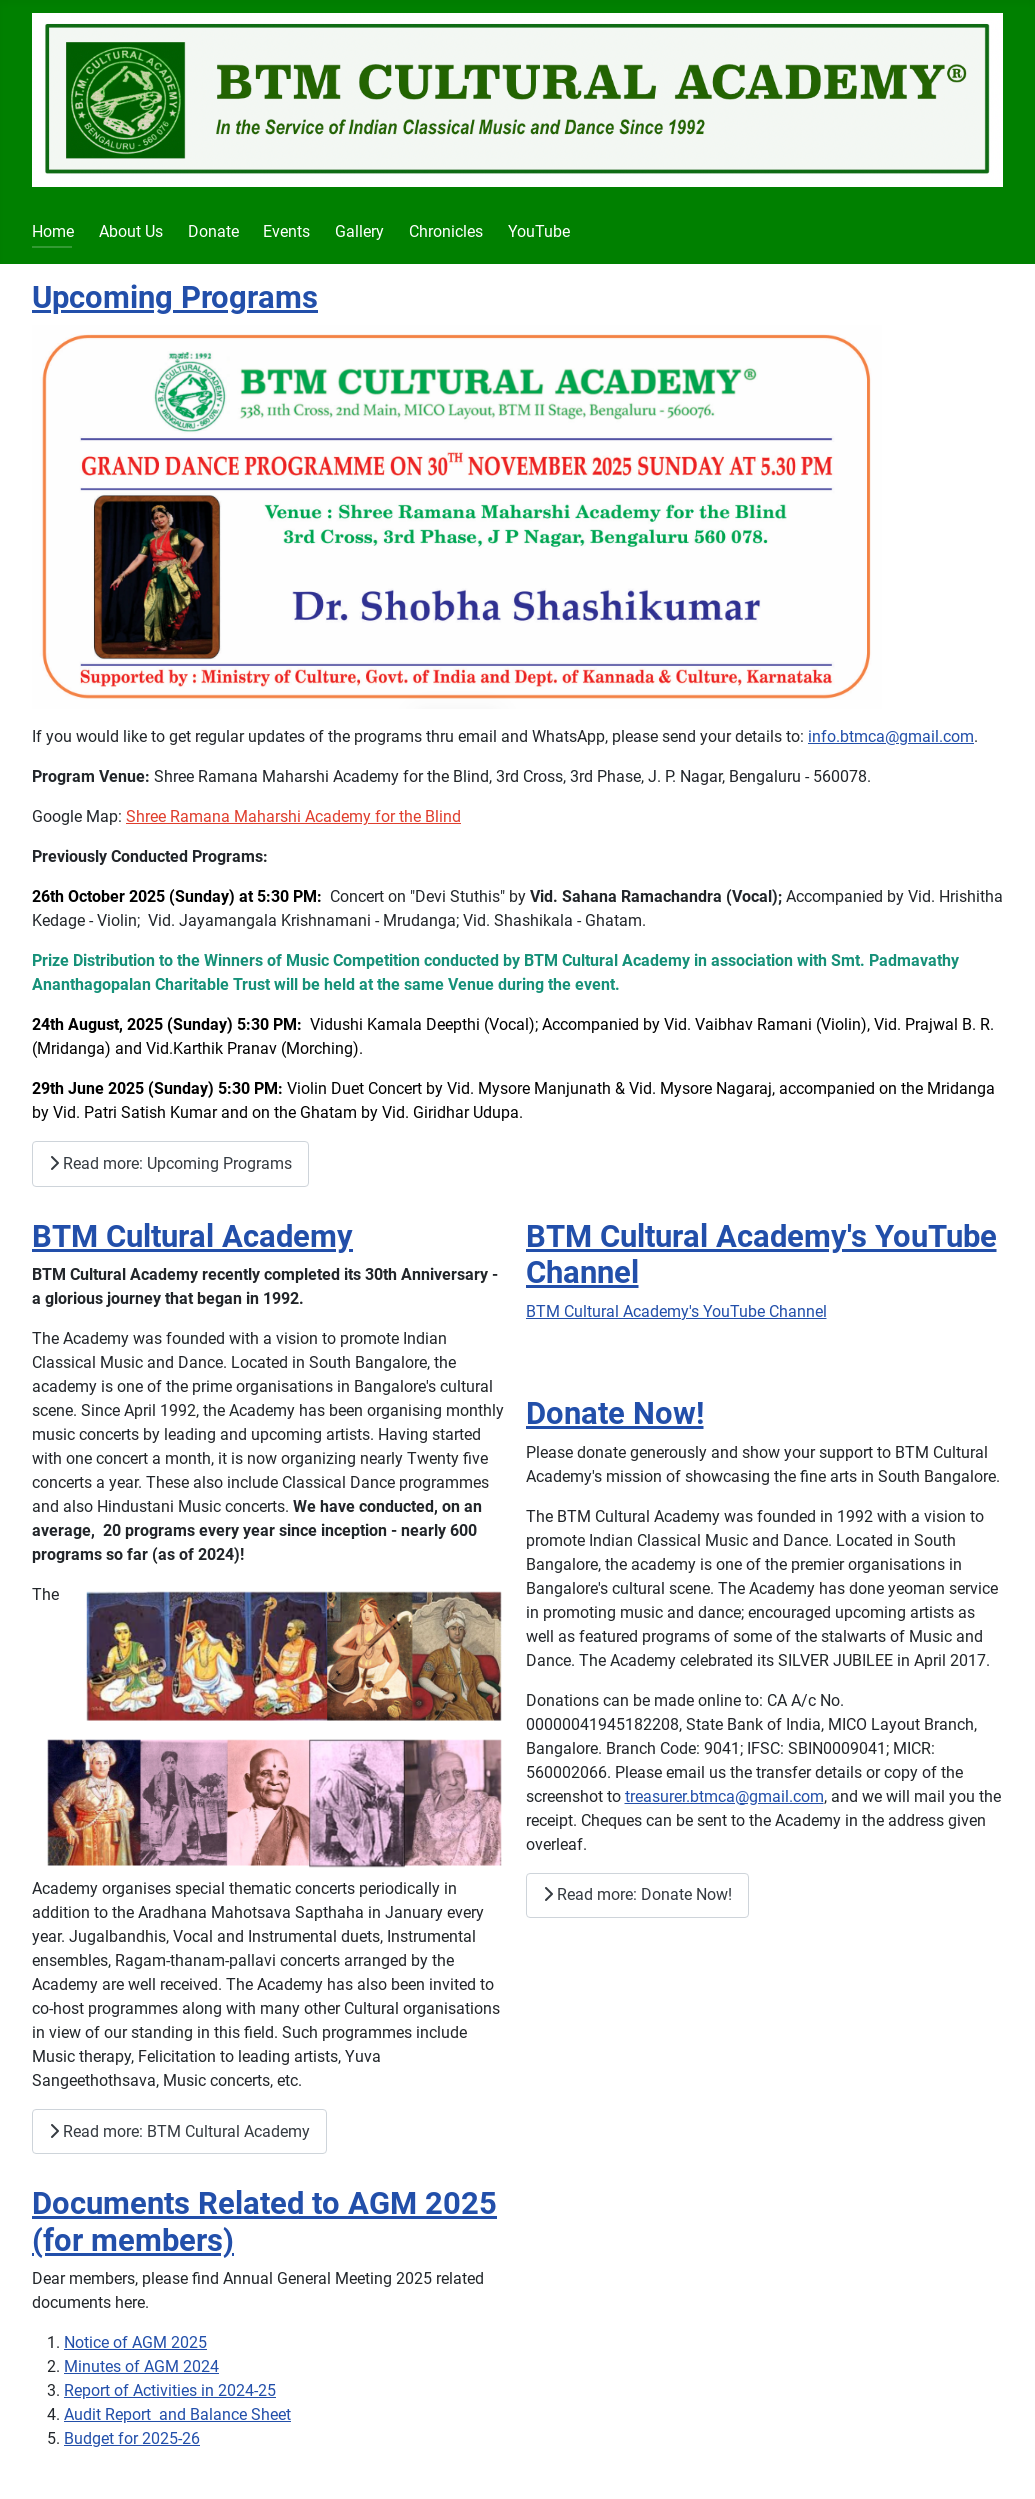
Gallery (359, 231)
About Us (131, 231)
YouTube (539, 231)
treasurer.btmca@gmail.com (724, 1796)
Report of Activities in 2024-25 (170, 2390)
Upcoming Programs (175, 297)
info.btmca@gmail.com (891, 736)
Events (286, 231)
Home (53, 231)
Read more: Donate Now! (637, 1894)
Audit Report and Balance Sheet (177, 2414)
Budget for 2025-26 (132, 2438)
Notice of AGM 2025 (135, 2342)
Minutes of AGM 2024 (141, 2366)
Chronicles (446, 231)
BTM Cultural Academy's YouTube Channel (676, 1311)
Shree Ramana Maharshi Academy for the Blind (293, 816)
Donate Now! (615, 1413)
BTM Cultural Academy (192, 1236)
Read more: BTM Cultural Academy (179, 2131)
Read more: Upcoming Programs (170, 1163)
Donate (213, 231)
